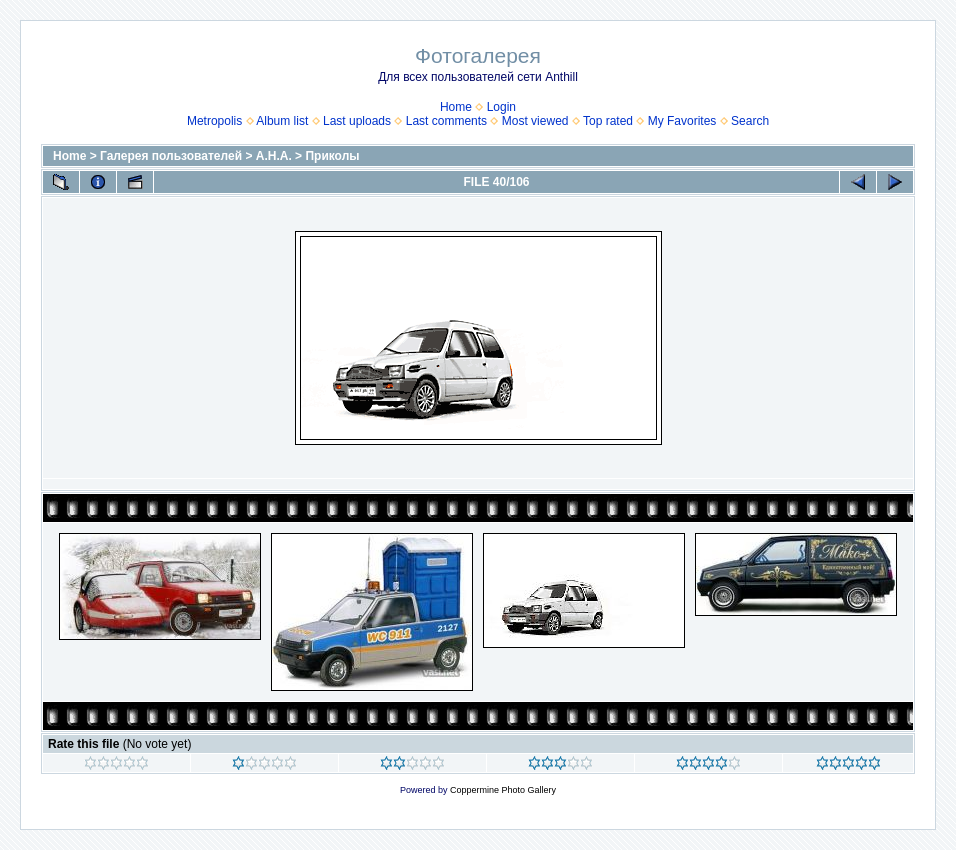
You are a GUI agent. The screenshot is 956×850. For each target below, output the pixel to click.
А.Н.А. (274, 156)
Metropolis (214, 121)
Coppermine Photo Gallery (503, 790)
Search (750, 121)
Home (456, 107)
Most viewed (535, 121)
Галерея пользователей (171, 156)
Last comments (446, 121)
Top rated (608, 121)
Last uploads (357, 121)
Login (501, 107)
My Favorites (682, 121)
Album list (282, 121)
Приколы (332, 156)
